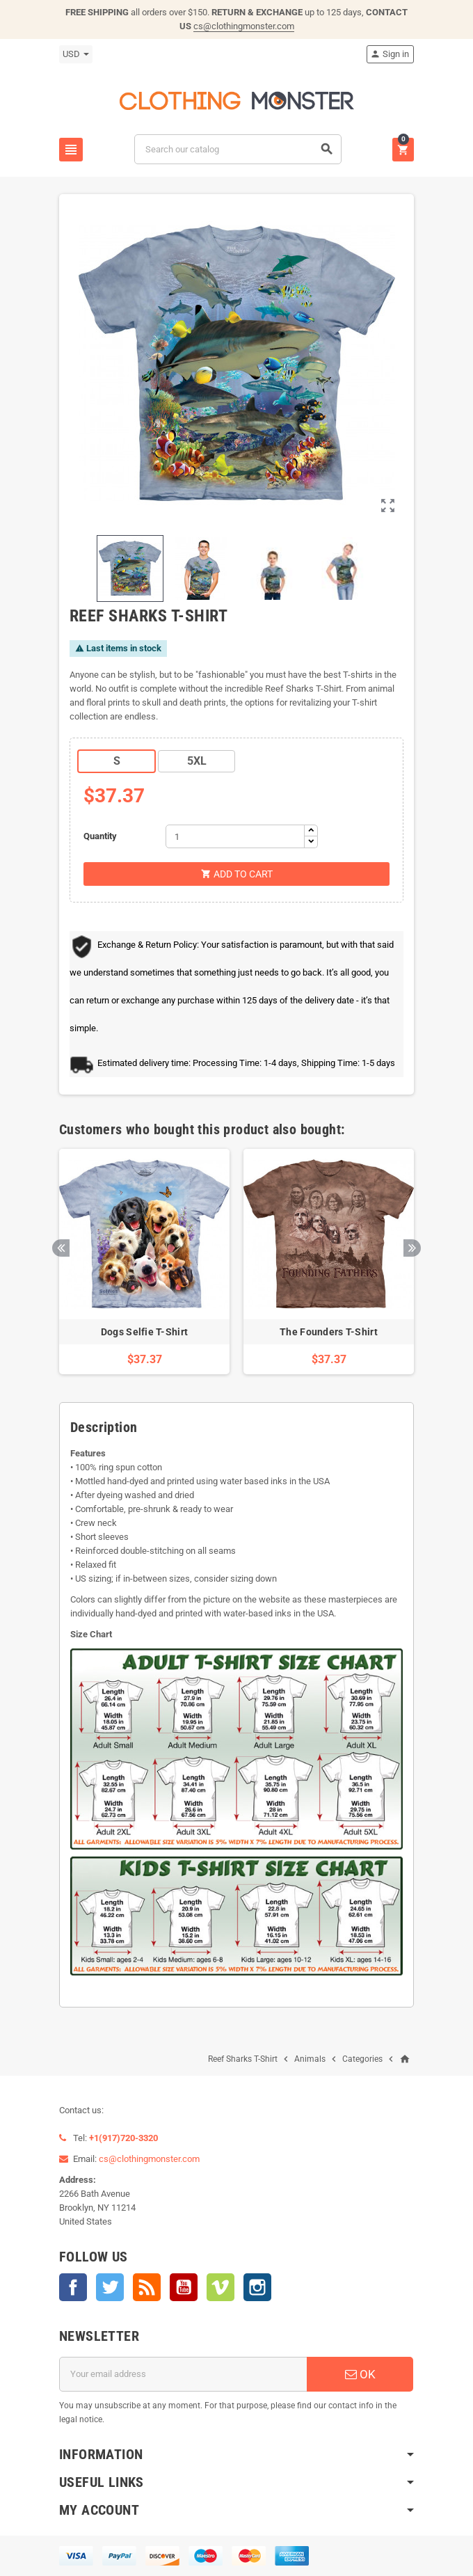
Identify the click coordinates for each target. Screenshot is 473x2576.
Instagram (257, 2287)
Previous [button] (61, 1248)
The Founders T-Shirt (329, 1331)
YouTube (184, 2287)
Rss (147, 2287)
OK (360, 2374)
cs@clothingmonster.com (243, 26)
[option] (144, 1261)
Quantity (100, 836)
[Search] (238, 149)
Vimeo (220, 2287)
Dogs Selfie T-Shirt (144, 1331)
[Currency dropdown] (76, 54)
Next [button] (412, 1248)
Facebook (73, 2287)
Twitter (110, 2287)
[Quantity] (235, 836)
